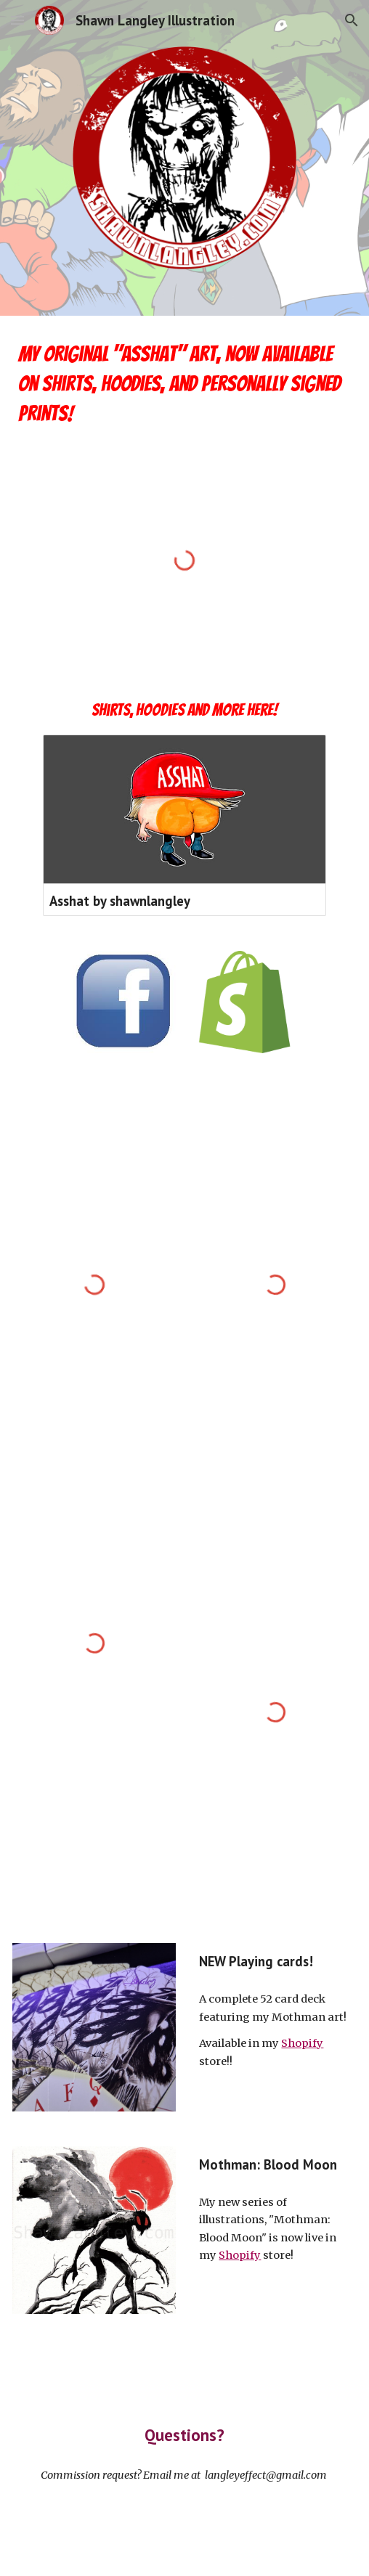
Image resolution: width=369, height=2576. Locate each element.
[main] (184, 383)
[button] (17, 20)
